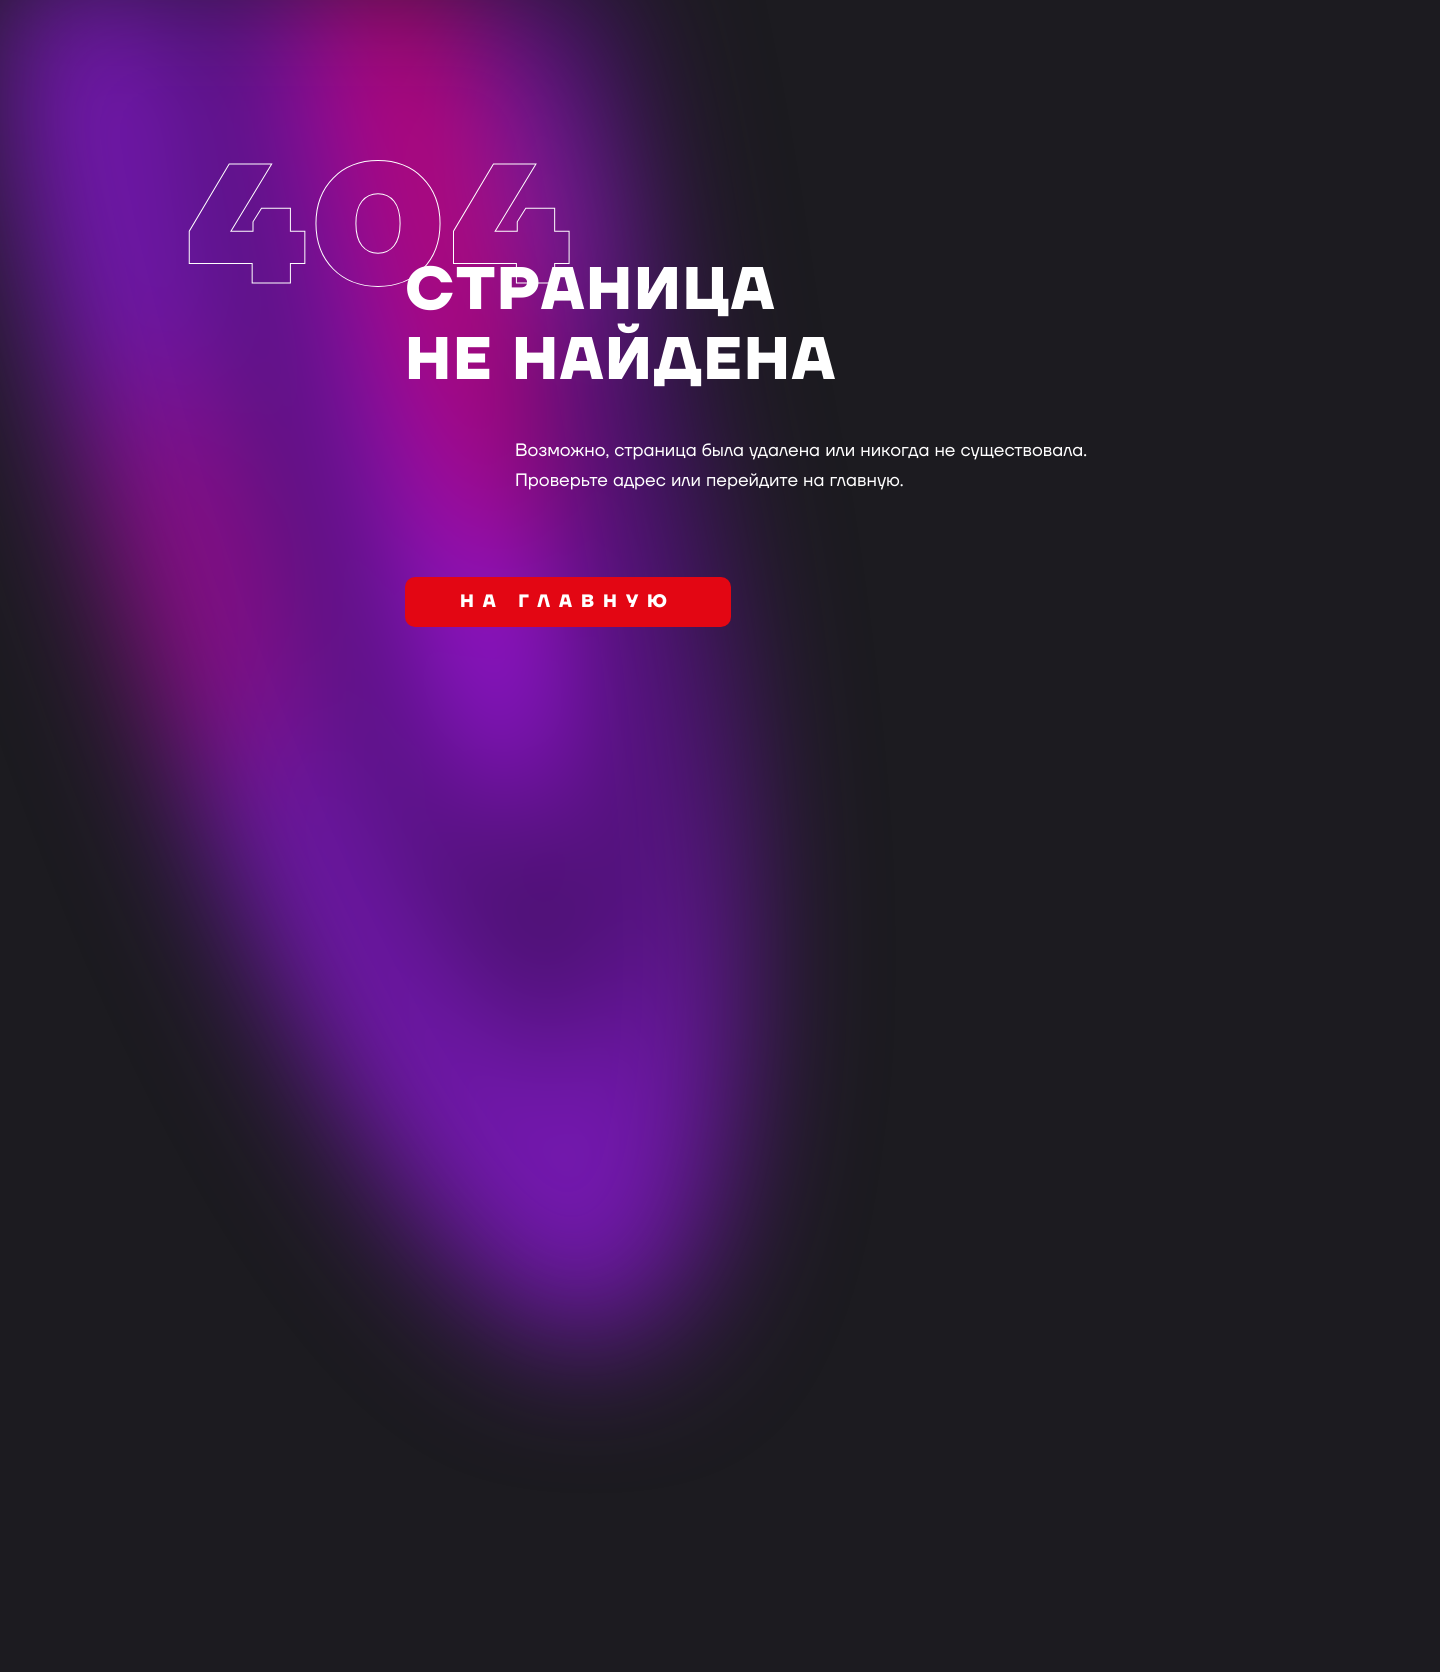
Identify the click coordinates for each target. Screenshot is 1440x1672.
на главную (568, 602)
